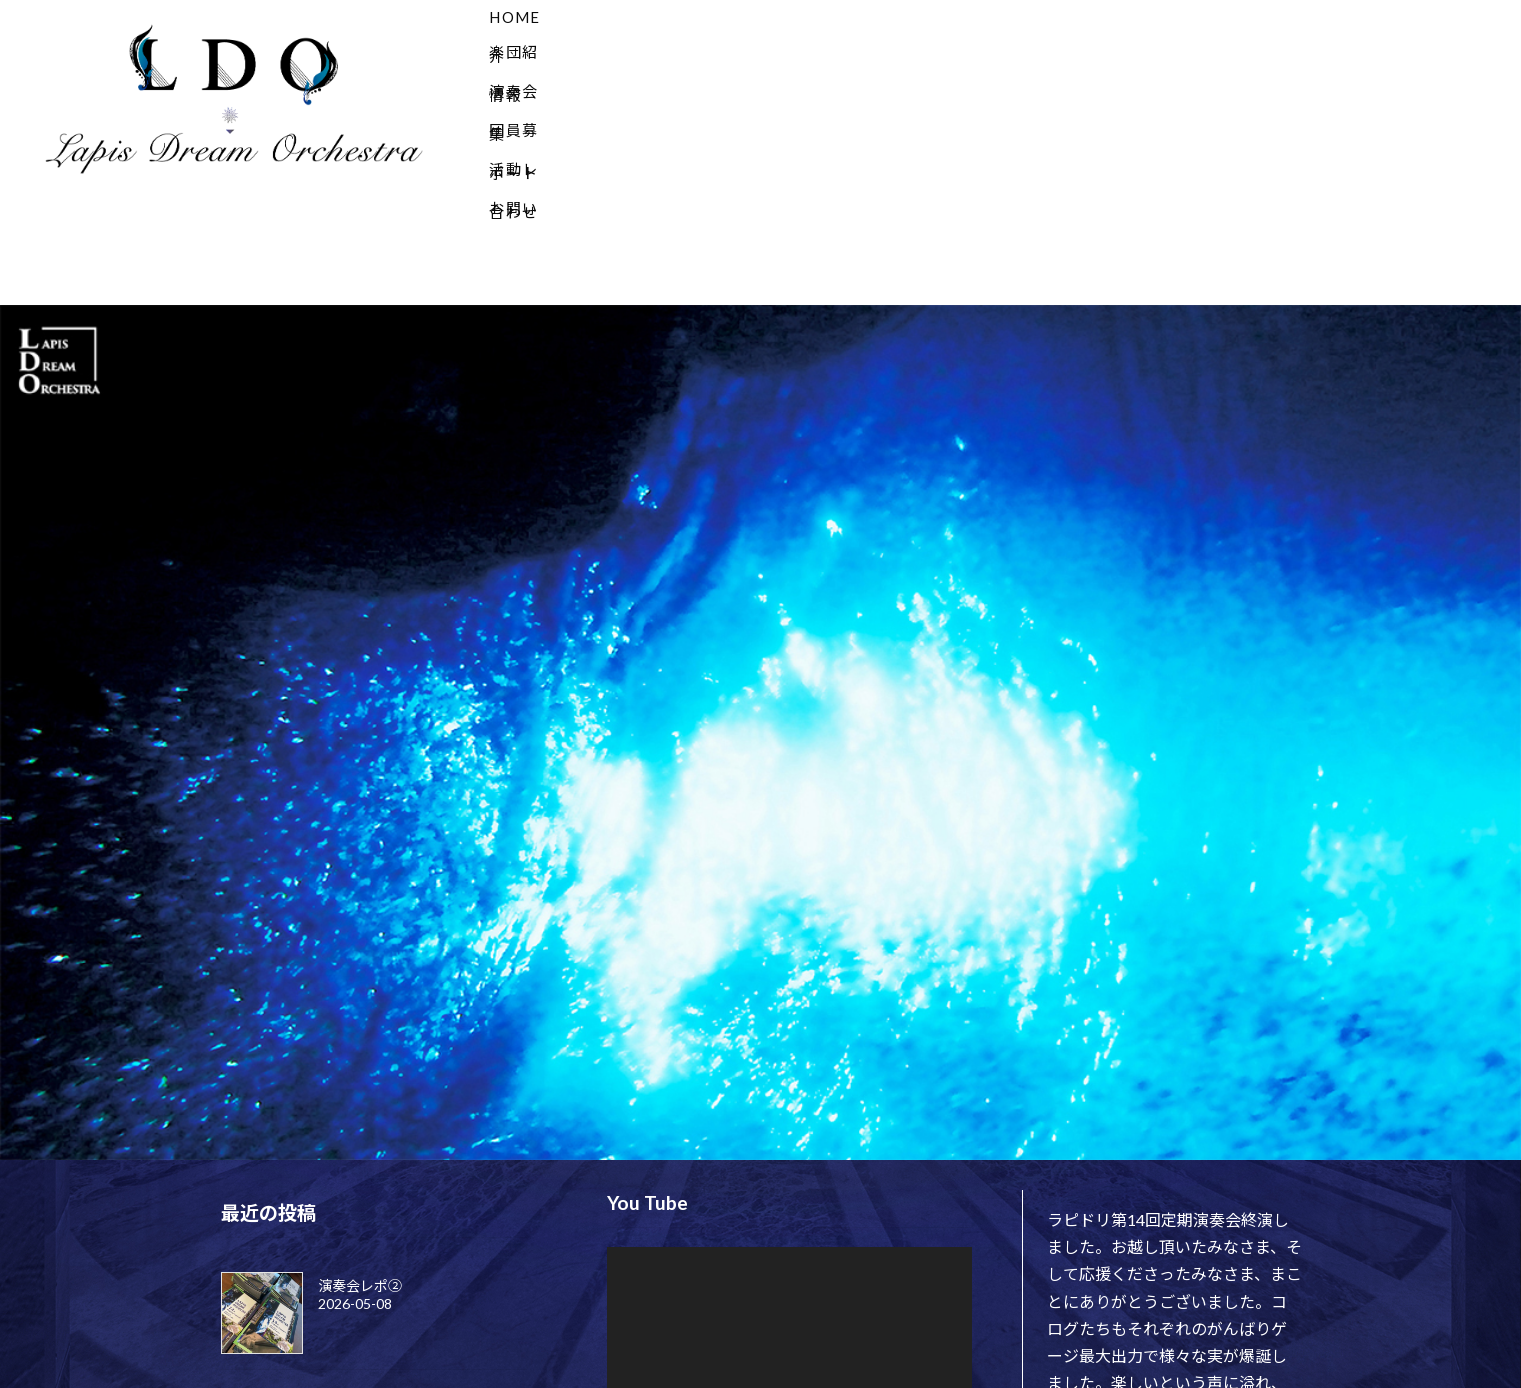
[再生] (633, 1322)
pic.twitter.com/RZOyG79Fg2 (1186, 1354)
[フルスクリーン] (946, 1322)
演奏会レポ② (360, 1175)
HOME (614, 17)
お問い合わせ (1329, 17)
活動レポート (1165, 17)
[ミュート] (914, 1322)
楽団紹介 (738, 17)
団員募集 (1017, 17)
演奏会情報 (879, 17)
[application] (789, 1239)
